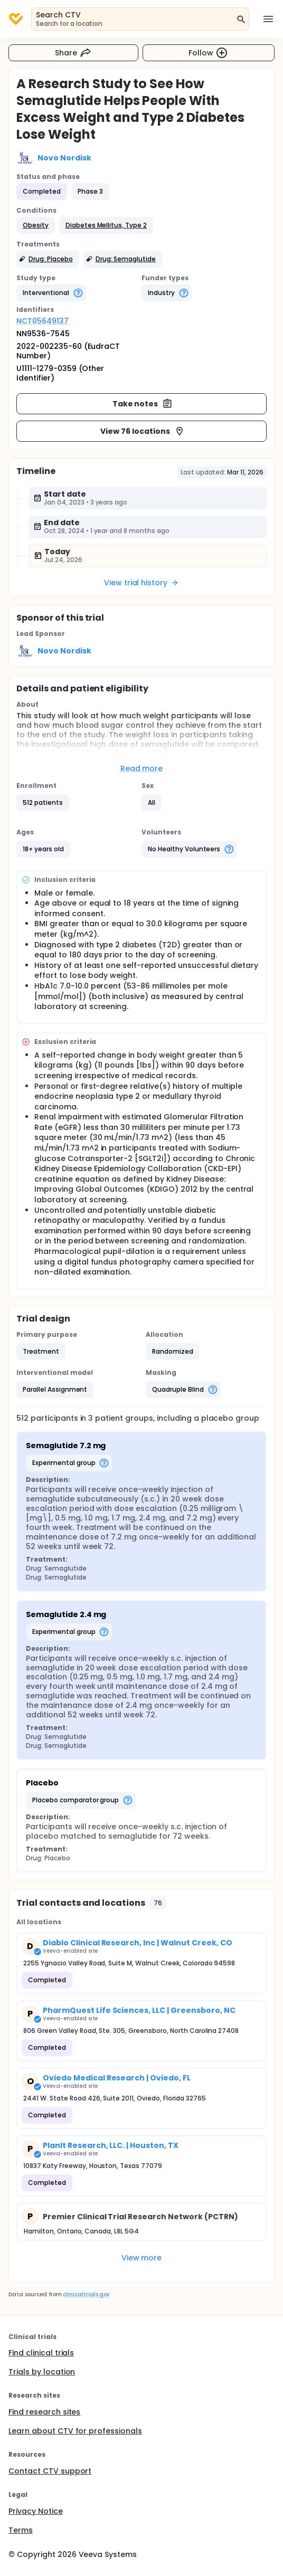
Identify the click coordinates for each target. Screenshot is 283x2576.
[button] (35, 225)
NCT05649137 (42, 321)
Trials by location (41, 2371)
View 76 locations (142, 431)
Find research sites (44, 2412)
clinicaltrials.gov (86, 2294)
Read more (141, 768)
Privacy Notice (35, 2511)
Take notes (142, 403)
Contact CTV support (49, 2471)
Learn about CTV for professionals (75, 2431)
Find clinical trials (41, 2352)
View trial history (141, 582)
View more (141, 2257)
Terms (20, 2530)
